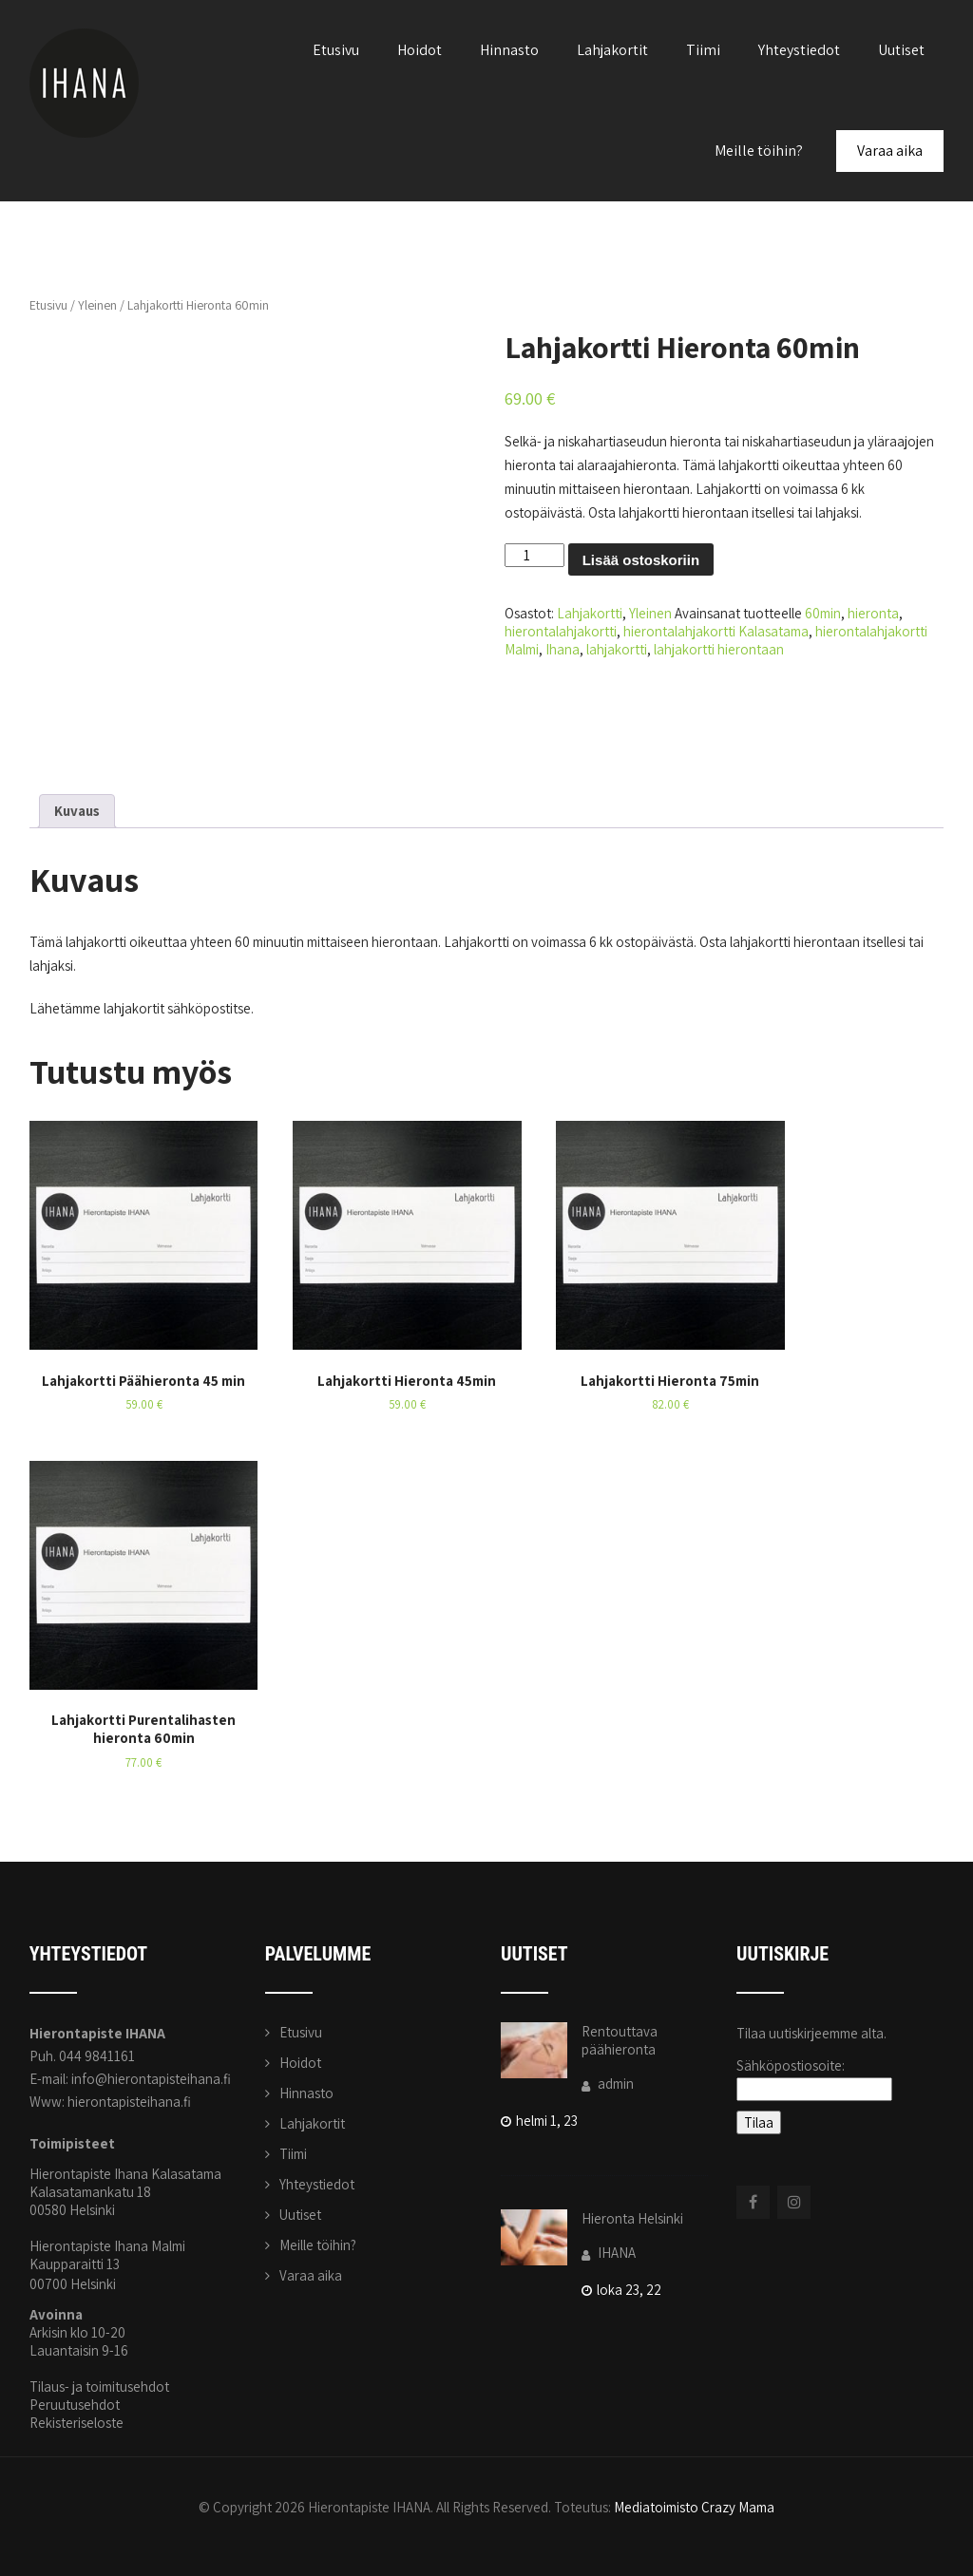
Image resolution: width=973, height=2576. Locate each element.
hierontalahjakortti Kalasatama (716, 631)
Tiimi (703, 50)
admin (608, 2083)
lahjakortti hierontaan (719, 649)
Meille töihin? (759, 151)
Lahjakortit (612, 50)
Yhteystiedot (799, 50)
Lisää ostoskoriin (640, 560)
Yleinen (97, 304)
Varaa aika (890, 151)
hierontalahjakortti (561, 631)
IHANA (609, 2253)
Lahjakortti (589, 613)
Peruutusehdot (74, 2405)
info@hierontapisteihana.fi (151, 2079)
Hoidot (419, 50)
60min (823, 613)
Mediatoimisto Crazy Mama (694, 2507)
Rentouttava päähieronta (620, 2040)
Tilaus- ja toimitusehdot (99, 2386)
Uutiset (901, 50)
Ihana (562, 649)
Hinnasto (509, 50)
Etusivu (336, 50)
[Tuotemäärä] (534, 555)
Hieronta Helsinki (632, 2218)
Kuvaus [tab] (77, 811)
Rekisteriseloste (76, 2423)
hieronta (873, 613)
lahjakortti (616, 649)
